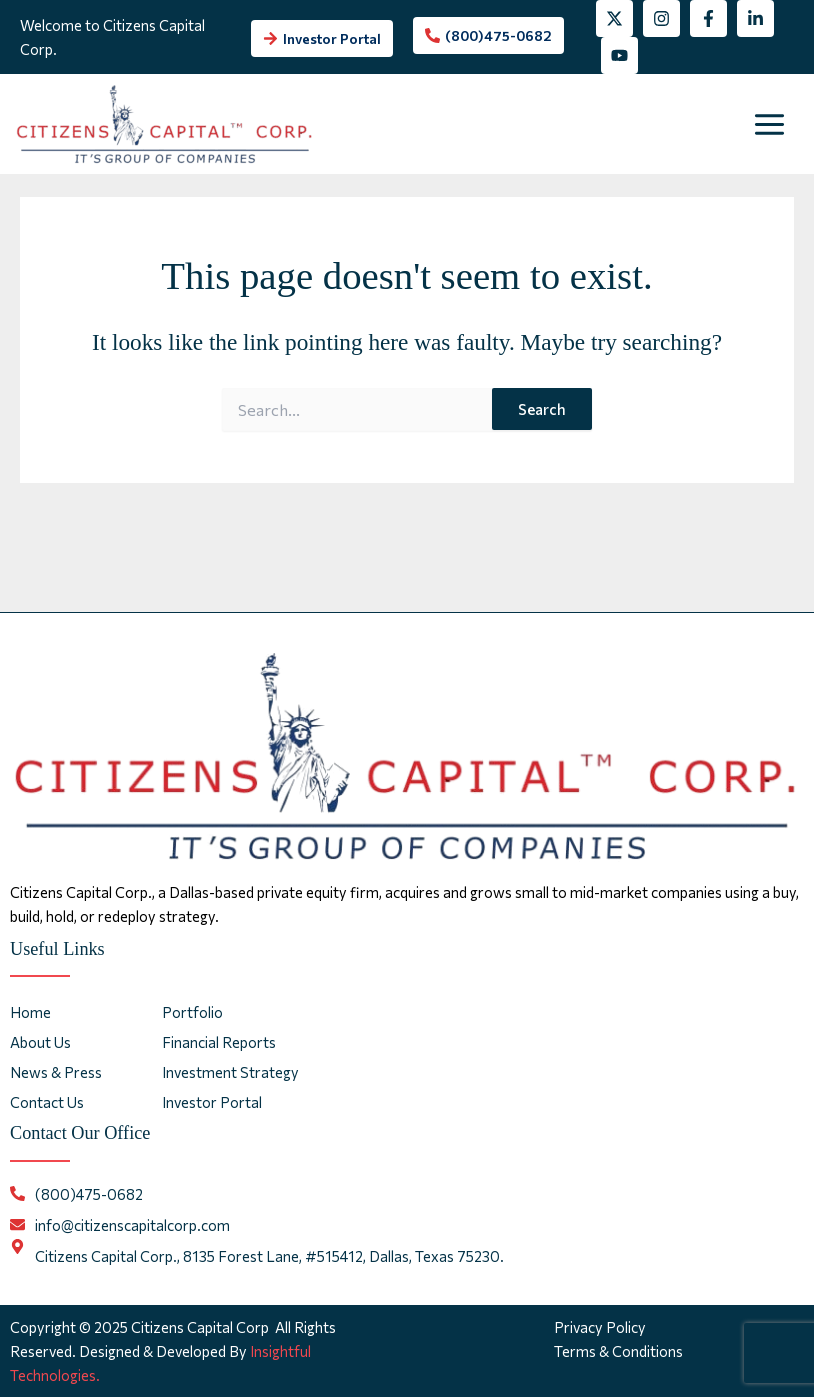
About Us (40, 1042)
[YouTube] (619, 55)
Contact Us (47, 1102)
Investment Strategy (230, 1072)
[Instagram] (661, 18)
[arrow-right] (322, 38)
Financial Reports (219, 1042)
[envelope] (120, 1225)
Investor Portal (212, 1102)
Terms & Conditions (618, 1351)
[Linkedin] (755, 18)
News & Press (56, 1072)
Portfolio (192, 1012)
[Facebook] (708, 18)
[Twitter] (614, 18)
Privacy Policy (600, 1327)
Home (30, 1012)
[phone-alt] (488, 35)
